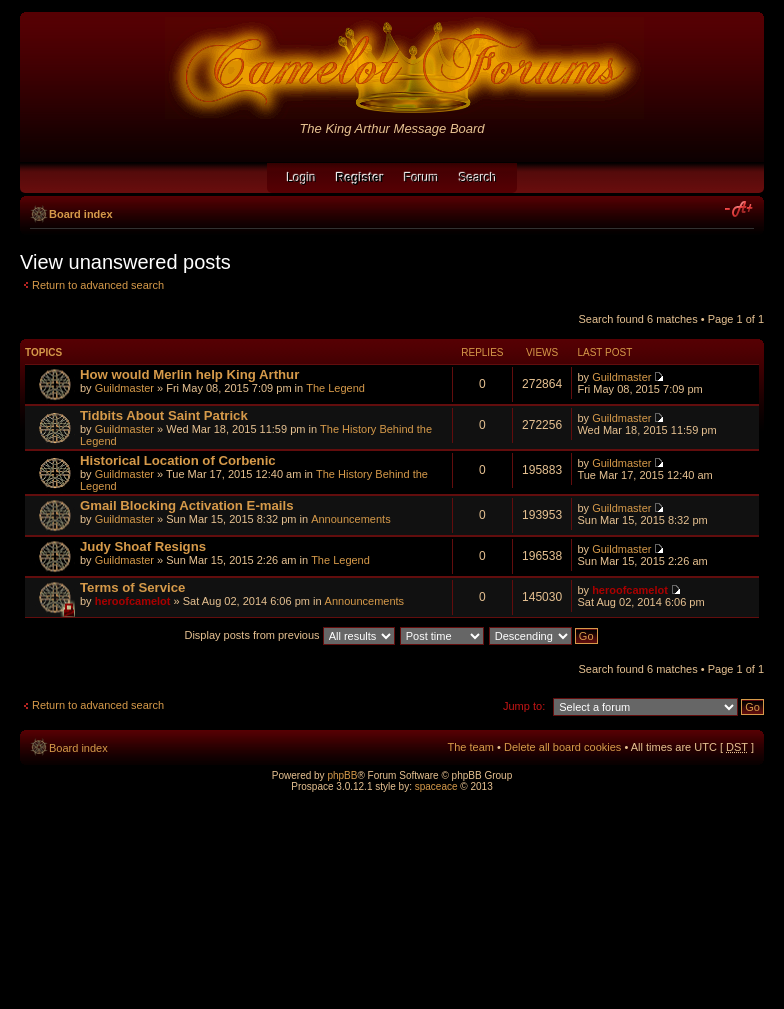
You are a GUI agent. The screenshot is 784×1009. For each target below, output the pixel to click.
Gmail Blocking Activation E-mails (187, 505)
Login (301, 178)
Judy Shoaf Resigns (143, 546)
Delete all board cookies (562, 747)
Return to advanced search (98, 285)
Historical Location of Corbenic (178, 460)
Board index (81, 214)
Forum (421, 178)
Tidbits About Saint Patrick (164, 415)
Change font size (739, 210)
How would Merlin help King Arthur (189, 374)
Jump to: (524, 706)
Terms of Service (132, 587)
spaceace (436, 786)
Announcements (351, 519)
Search (478, 178)
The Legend (335, 388)
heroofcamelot (133, 601)
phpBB (342, 775)
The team (471, 747)
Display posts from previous (289, 635)
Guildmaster (124, 388)
